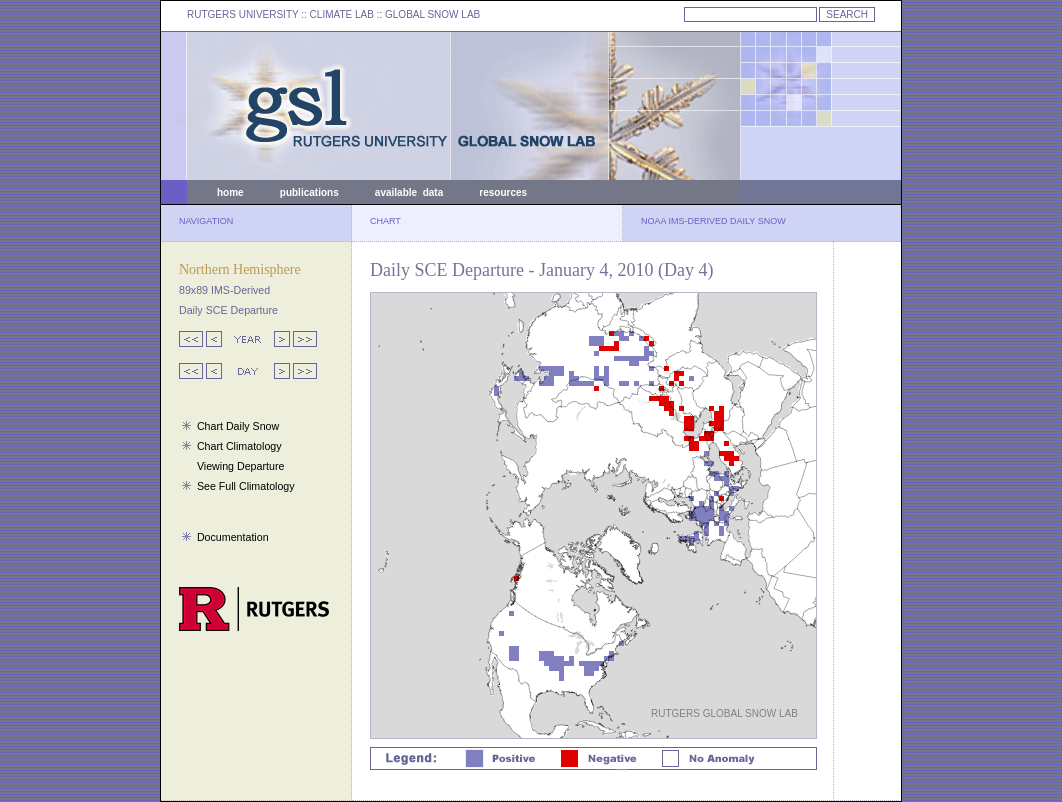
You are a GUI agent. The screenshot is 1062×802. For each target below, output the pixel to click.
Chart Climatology (239, 446)
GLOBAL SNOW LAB (432, 14)
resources (503, 192)
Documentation (233, 537)
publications (309, 192)
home (230, 192)
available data (409, 192)
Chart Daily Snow (238, 426)
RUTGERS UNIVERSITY (243, 14)
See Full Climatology (246, 486)
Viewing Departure (240, 466)
